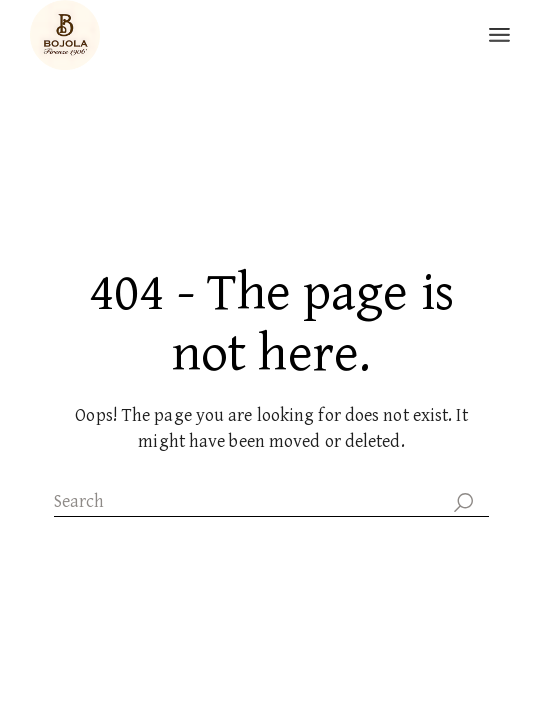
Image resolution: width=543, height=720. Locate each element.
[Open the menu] (499, 35)
